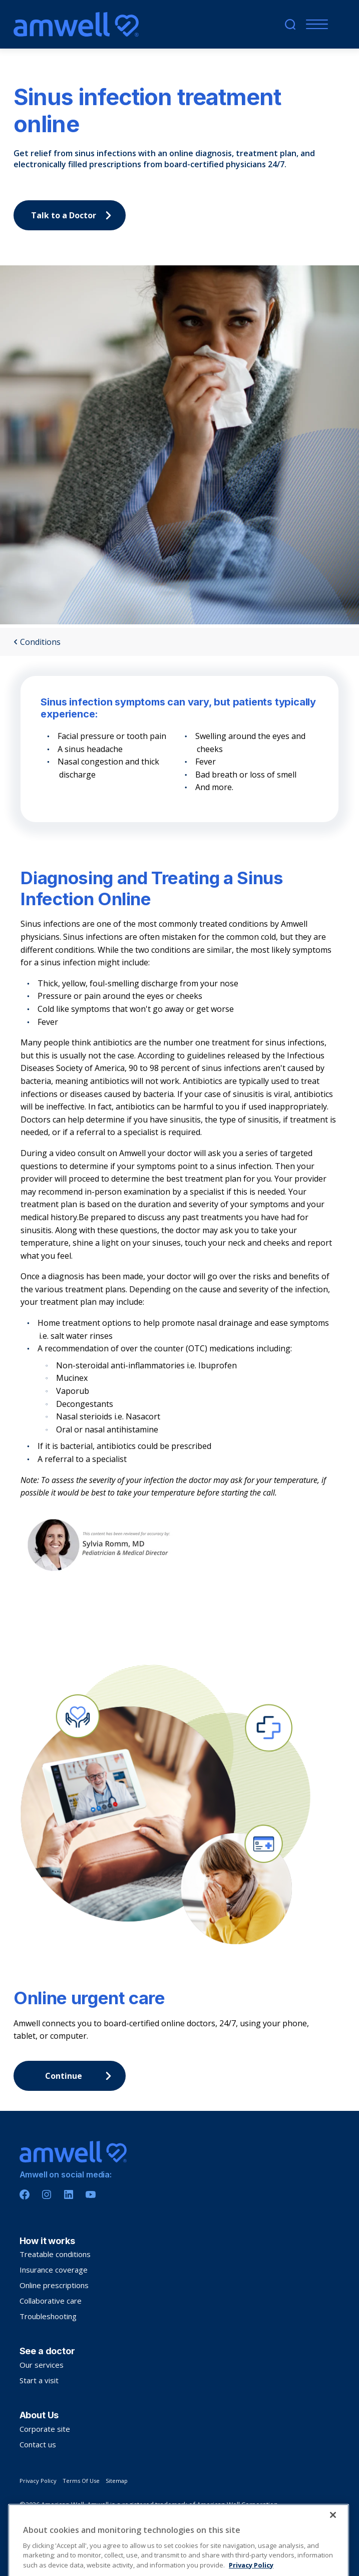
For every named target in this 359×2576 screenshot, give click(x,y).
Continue (81, 2075)
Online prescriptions (54, 2285)
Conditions (37, 642)
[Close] (333, 2539)
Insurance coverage (54, 2270)
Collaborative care (51, 2301)
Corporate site (45, 2429)
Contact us (38, 2444)
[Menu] (314, 24)
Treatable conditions (55, 2254)
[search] (290, 24)
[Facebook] (25, 2194)
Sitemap (117, 2480)
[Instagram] (47, 2194)
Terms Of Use (81, 2480)
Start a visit (39, 2380)
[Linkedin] (69, 2194)
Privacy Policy (38, 2480)
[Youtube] (91, 2194)
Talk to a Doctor (74, 215)
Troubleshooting (48, 2316)
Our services (42, 2365)
